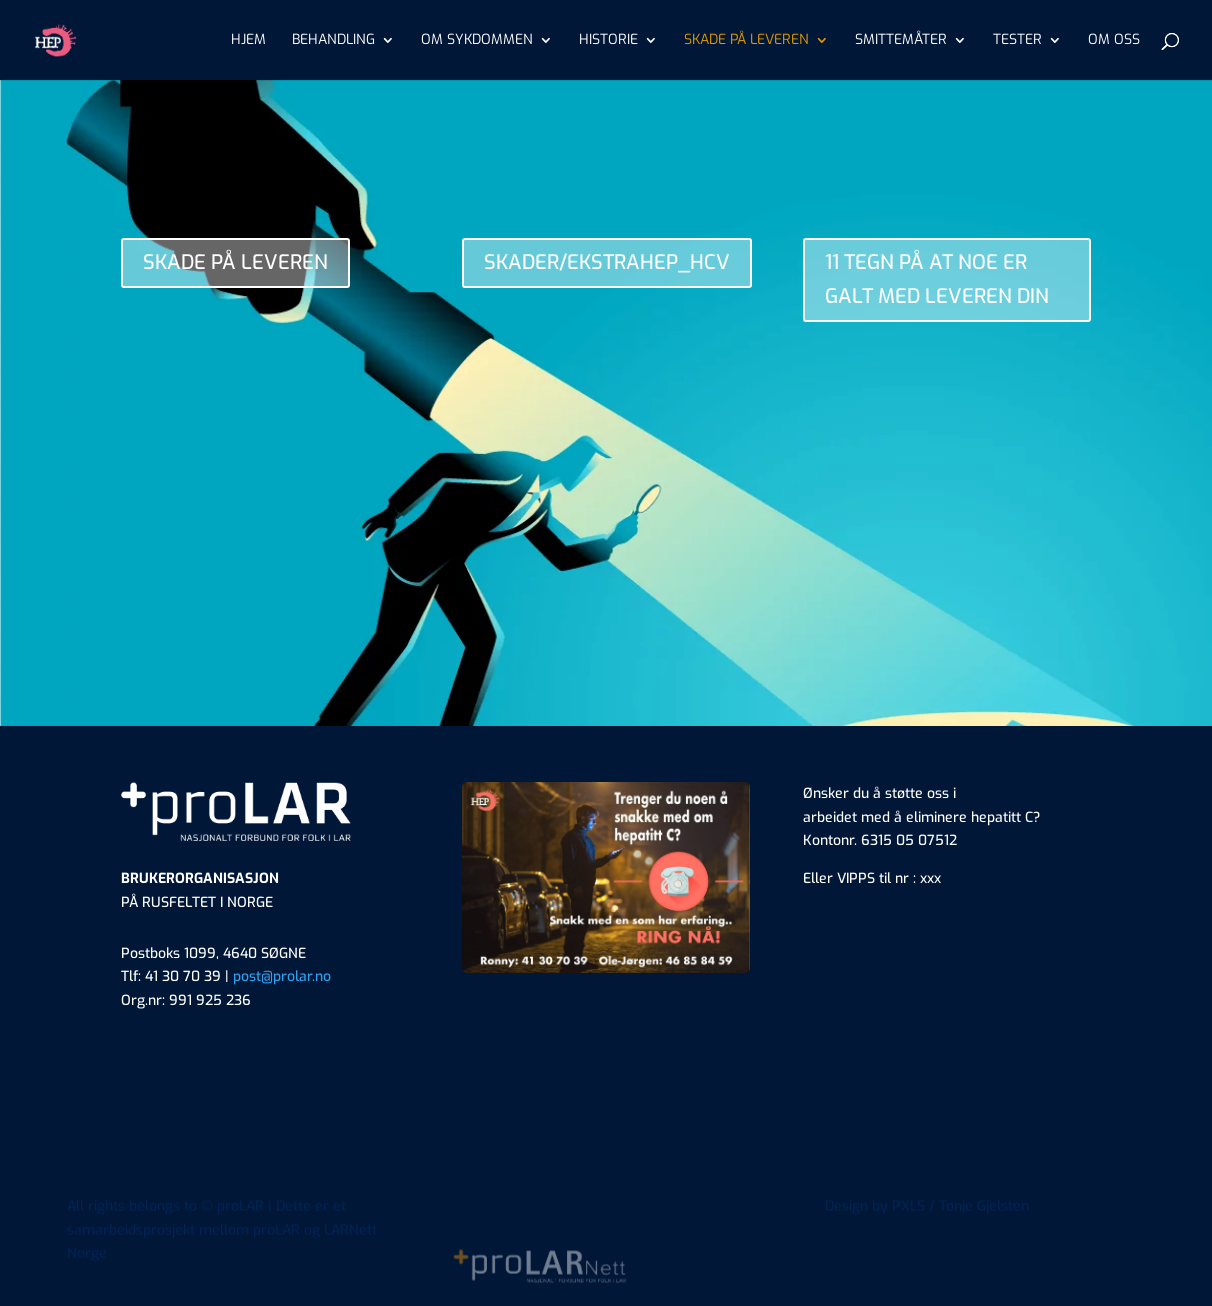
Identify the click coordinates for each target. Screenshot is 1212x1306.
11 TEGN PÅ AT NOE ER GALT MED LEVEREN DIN (937, 279)
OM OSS (1114, 41)
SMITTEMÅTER (901, 41)
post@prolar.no (282, 976)
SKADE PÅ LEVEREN (746, 41)
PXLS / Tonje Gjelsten (960, 1248)
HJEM (248, 41)
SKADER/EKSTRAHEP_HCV (607, 262)
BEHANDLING (333, 41)
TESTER (1017, 41)
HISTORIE (608, 41)
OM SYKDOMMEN (477, 41)
